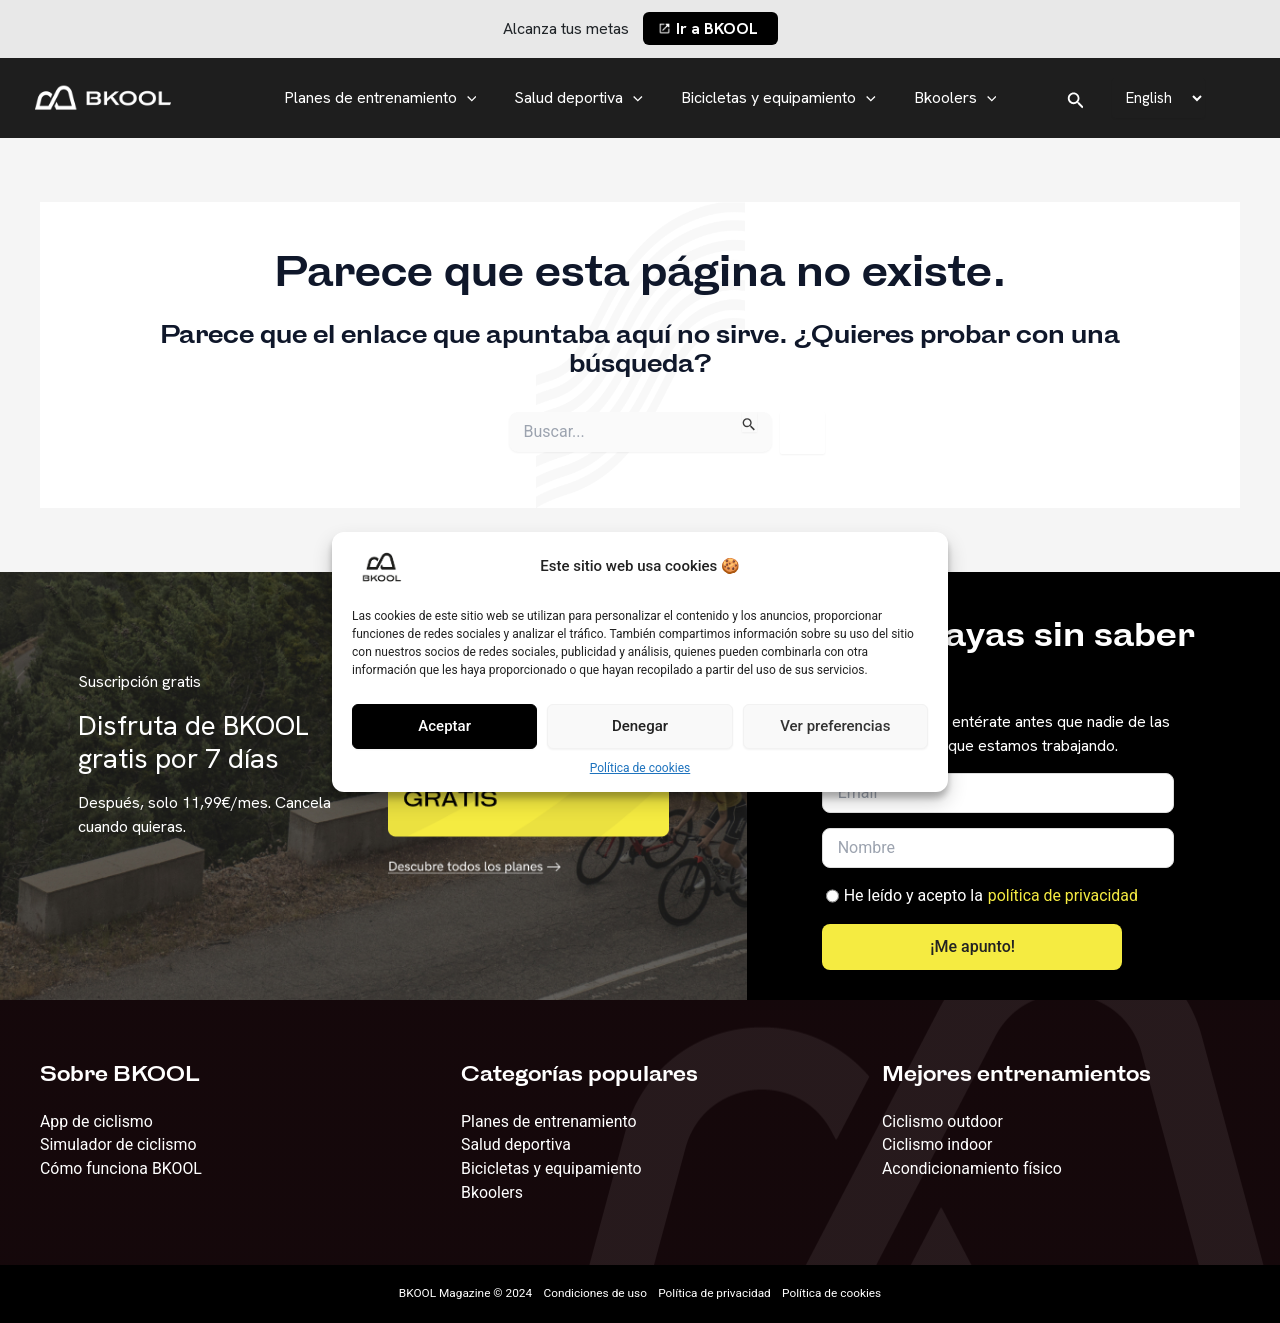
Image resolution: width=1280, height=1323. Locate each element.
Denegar (640, 726)
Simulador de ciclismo (119, 1144)
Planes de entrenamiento (389, 98)
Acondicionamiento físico (972, 1168)
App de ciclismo (97, 1120)
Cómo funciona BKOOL (121, 1168)
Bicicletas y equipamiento (775, 98)
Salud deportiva (581, 98)
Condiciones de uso (594, 1294)
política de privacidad (1063, 894)
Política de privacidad (716, 1294)
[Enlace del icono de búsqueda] (1076, 98)
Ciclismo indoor (937, 1144)
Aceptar (444, 726)
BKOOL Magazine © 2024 (462, 1294)
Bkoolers (946, 98)
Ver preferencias (835, 726)
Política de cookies (640, 768)
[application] (476, 98)
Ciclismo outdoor (943, 1120)
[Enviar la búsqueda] (749, 422)
